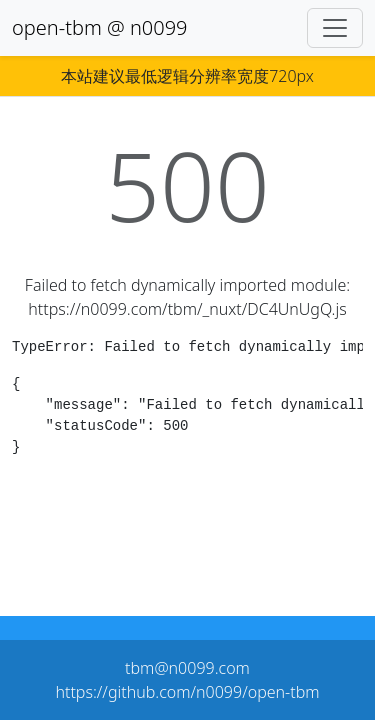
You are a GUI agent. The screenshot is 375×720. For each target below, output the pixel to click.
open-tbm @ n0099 (100, 27)
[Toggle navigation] (335, 28)
